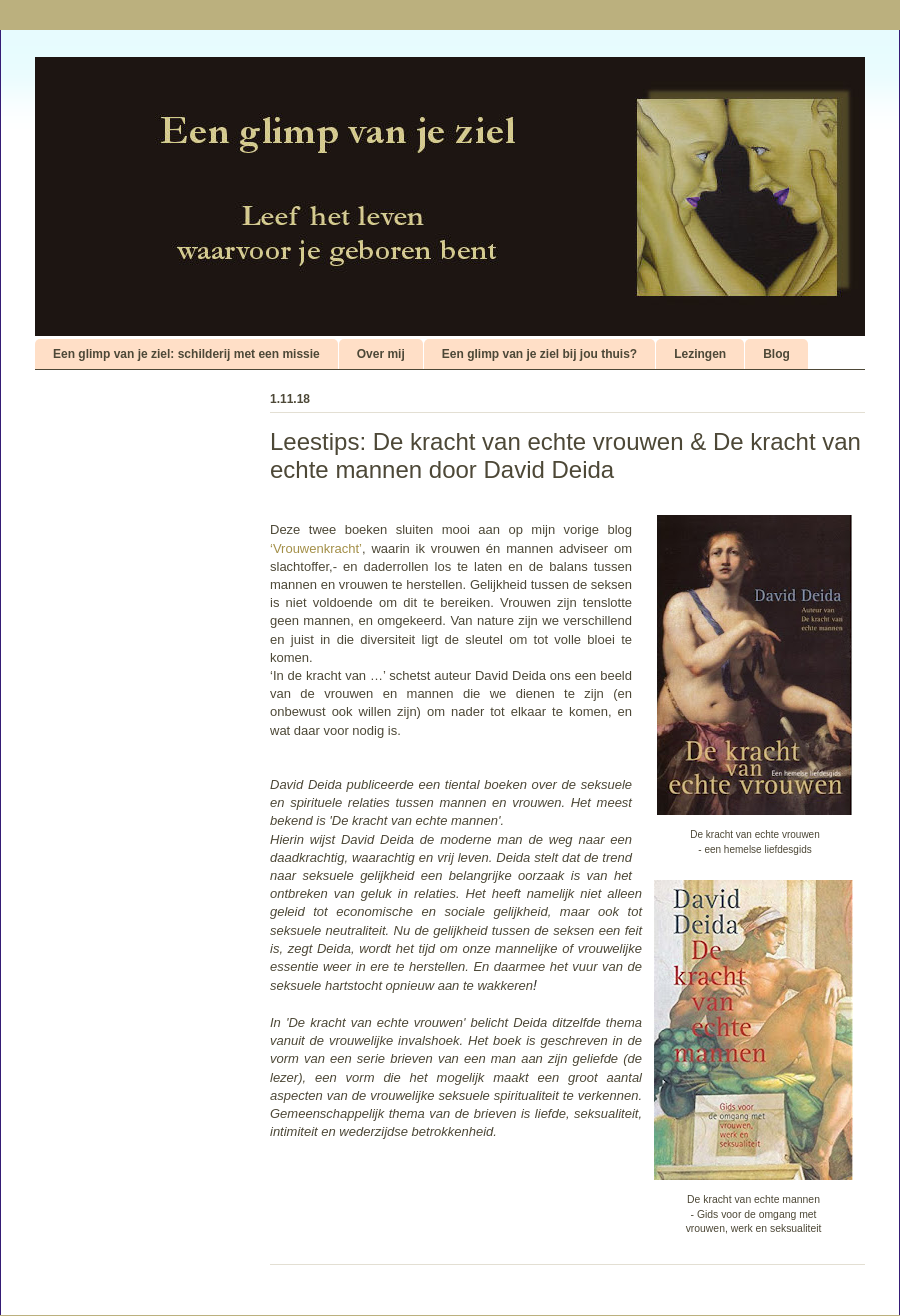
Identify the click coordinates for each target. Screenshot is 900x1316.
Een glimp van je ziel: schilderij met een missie (186, 354)
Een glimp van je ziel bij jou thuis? (539, 354)
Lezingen (700, 354)
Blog (776, 354)
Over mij (381, 354)
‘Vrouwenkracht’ (316, 548)
